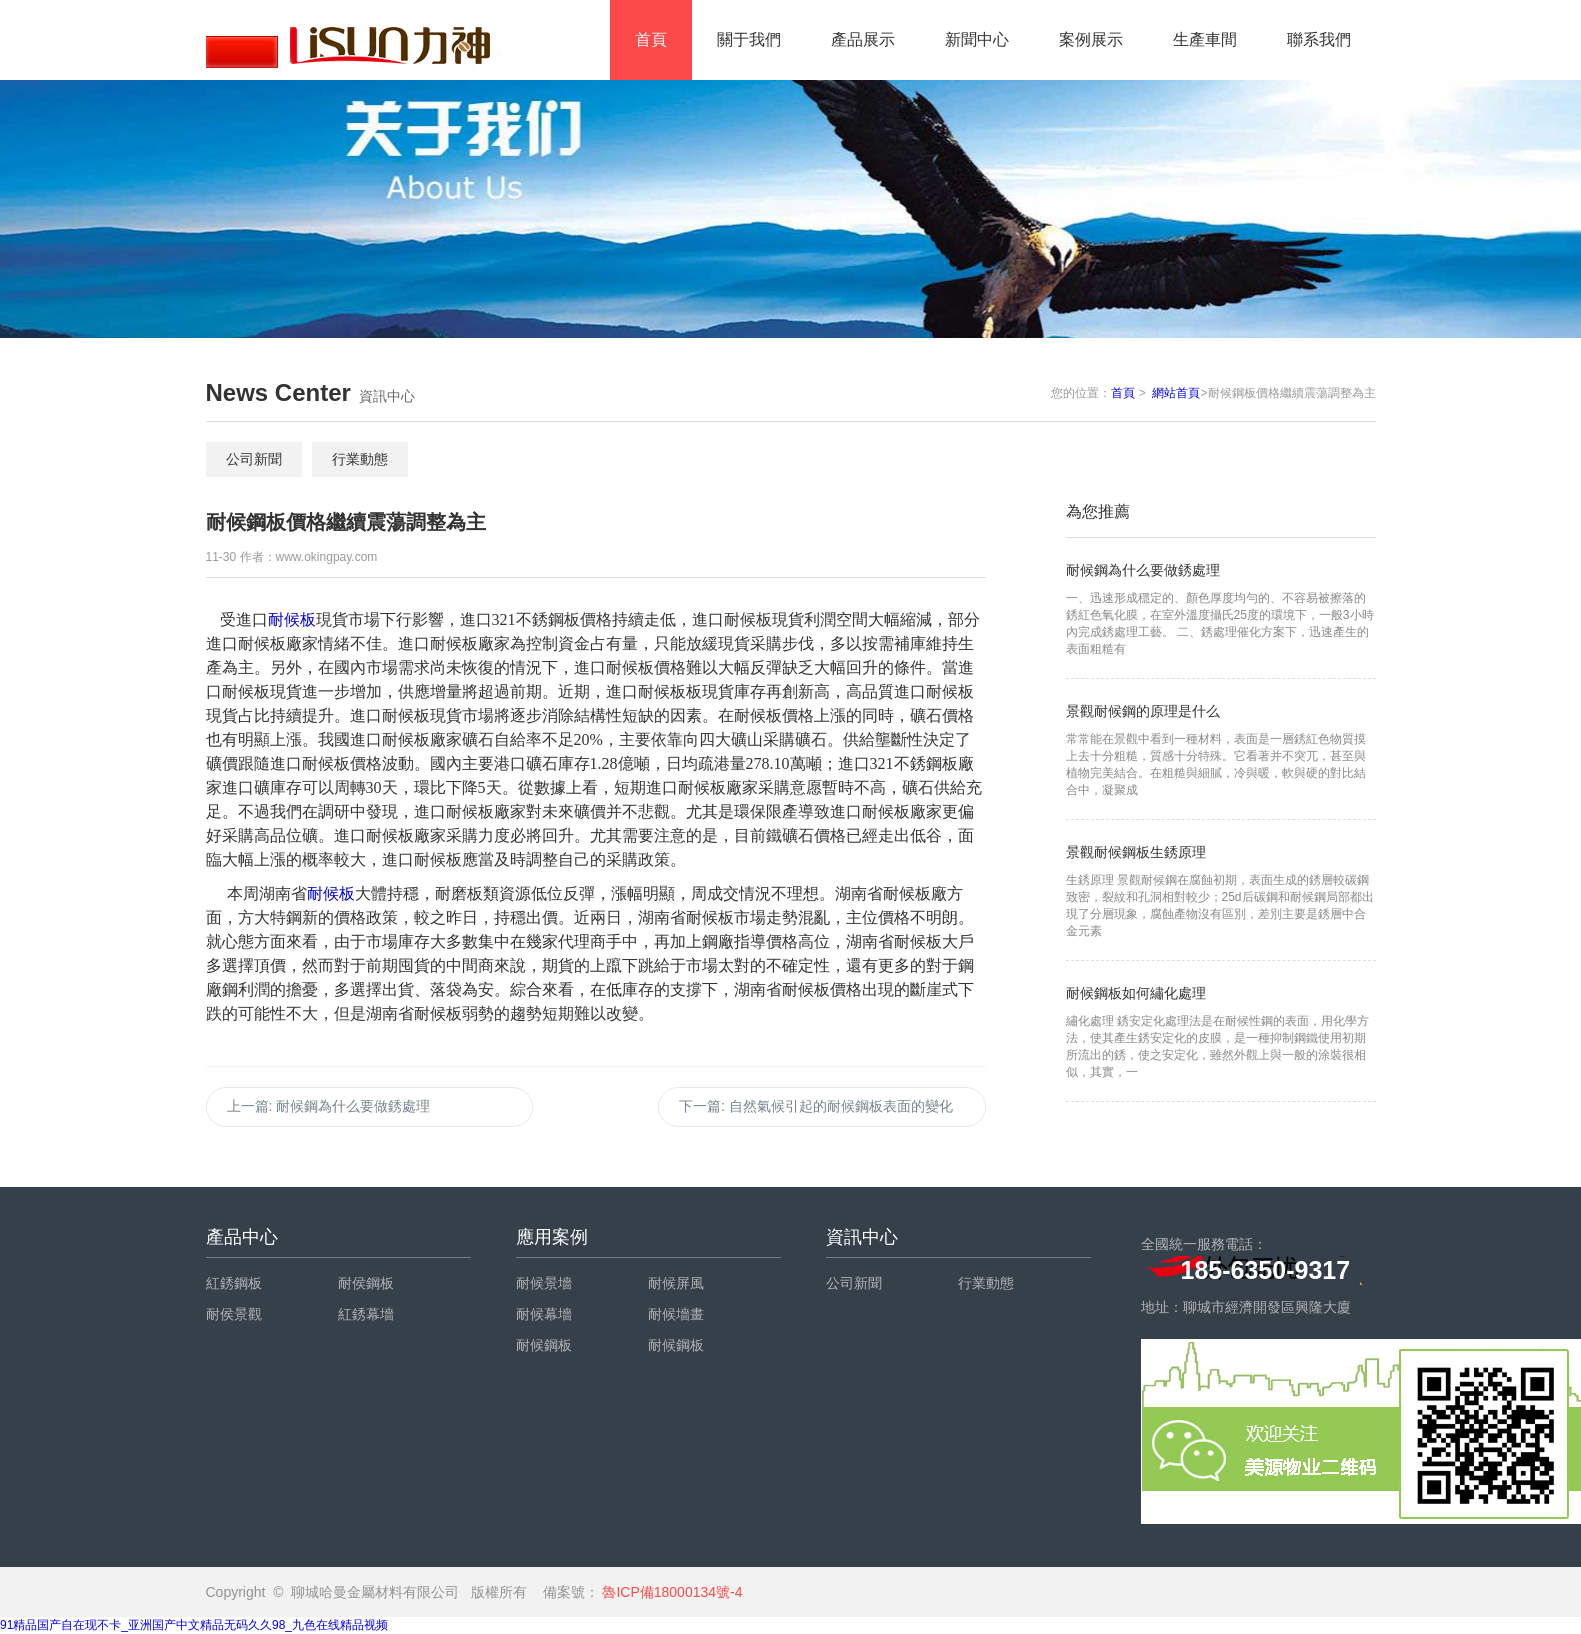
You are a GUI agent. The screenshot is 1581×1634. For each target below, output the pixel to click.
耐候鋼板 (544, 1345)
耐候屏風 (676, 1283)
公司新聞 (254, 459)
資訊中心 (862, 1237)
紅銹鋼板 (234, 1283)
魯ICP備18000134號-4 (671, 1592)
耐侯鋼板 (366, 1283)
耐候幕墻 (544, 1314)
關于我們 (749, 39)
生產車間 (1205, 39)
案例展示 (1091, 39)
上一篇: (329, 1106)
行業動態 (360, 459)
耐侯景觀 (234, 1314)
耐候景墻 (544, 1283)
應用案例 (552, 1237)
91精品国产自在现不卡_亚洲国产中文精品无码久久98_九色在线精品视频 (194, 1625)
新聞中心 (977, 39)
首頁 (651, 39)
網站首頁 (1176, 393)
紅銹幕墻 (366, 1314)
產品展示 (863, 39)
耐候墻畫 (676, 1314)
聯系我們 (1319, 39)
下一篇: (816, 1106)
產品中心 (242, 1237)
